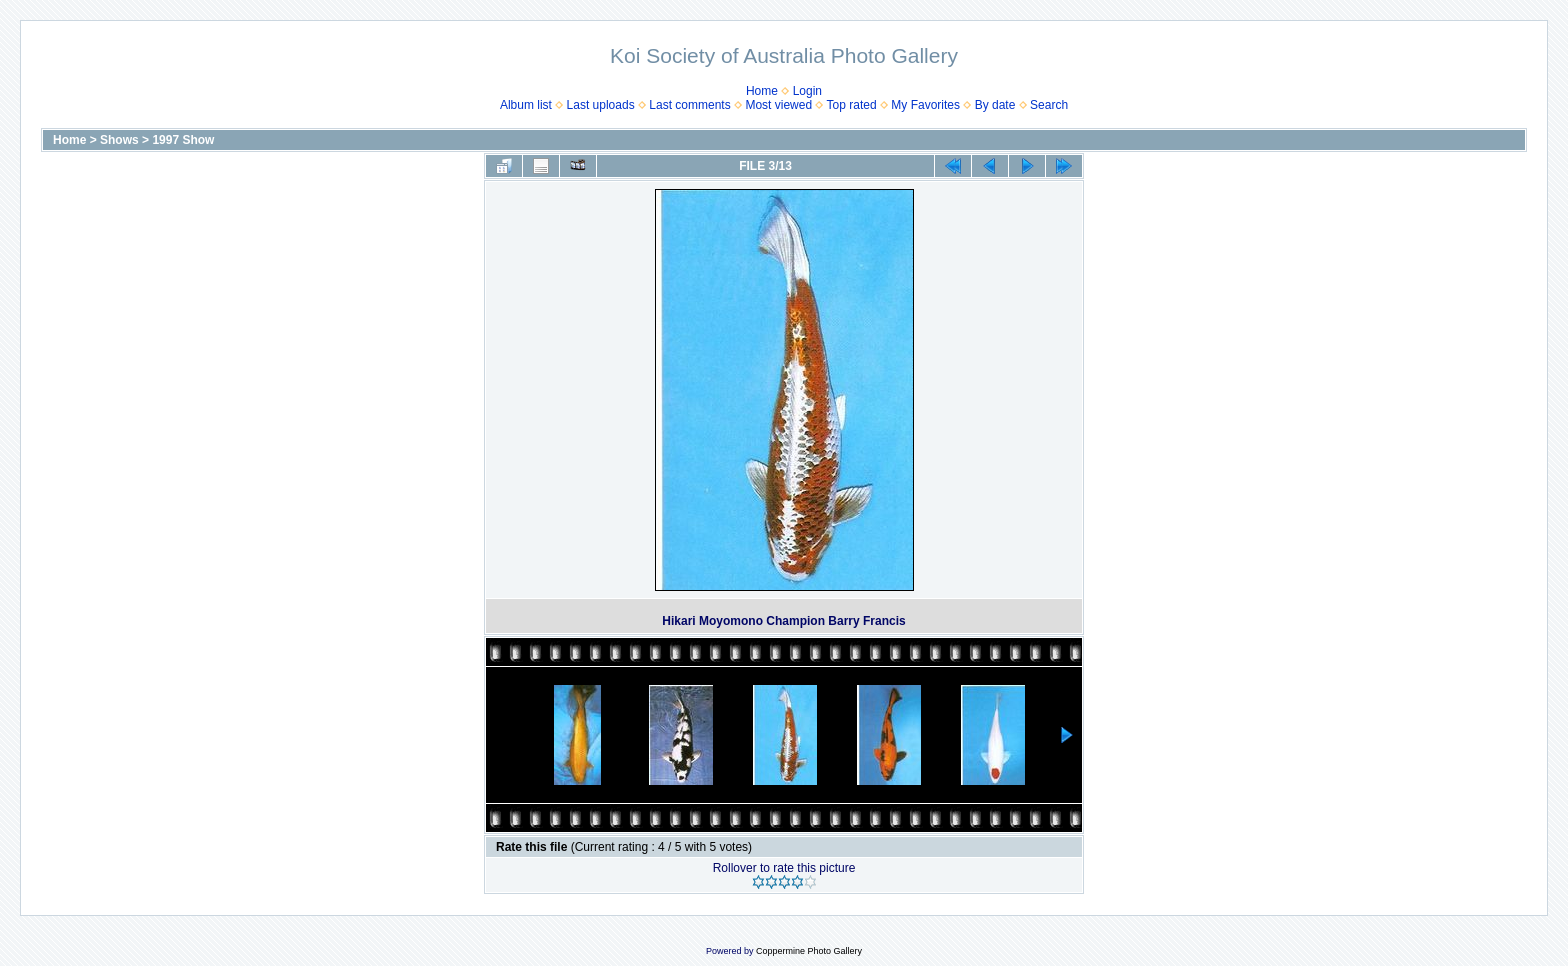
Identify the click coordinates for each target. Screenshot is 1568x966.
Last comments (689, 105)
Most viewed (778, 105)
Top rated (852, 105)
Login (807, 91)
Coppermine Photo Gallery (809, 951)
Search (1049, 105)
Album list (526, 105)
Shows (119, 140)
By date (995, 105)
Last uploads (601, 105)
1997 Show (183, 140)
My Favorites (925, 105)
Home (762, 91)
